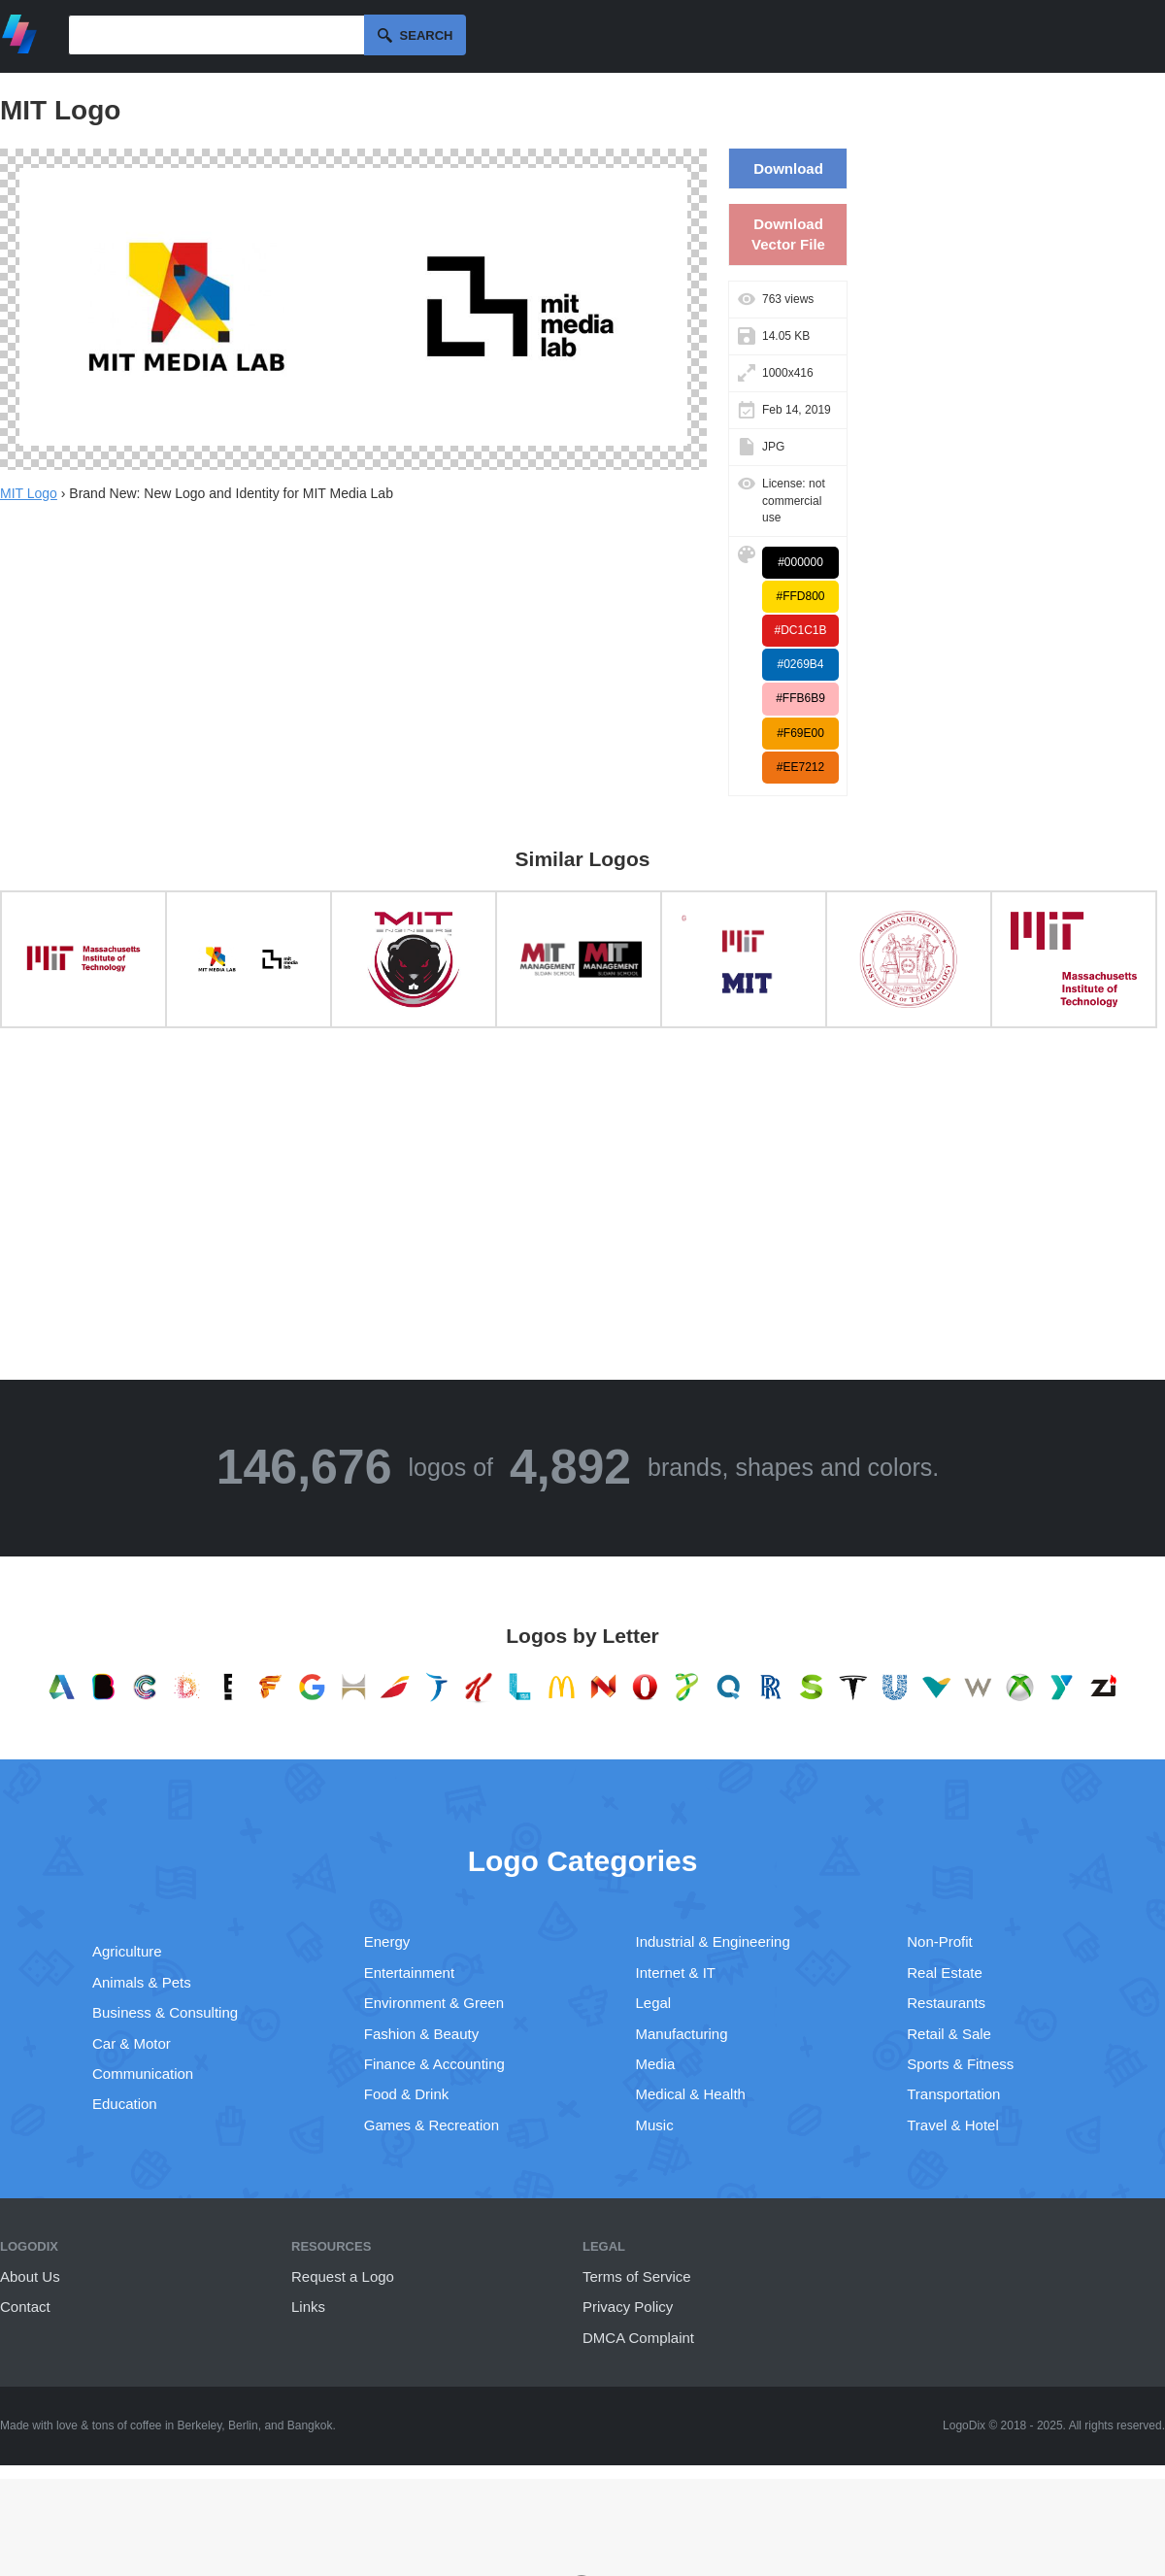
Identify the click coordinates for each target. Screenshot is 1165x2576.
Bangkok (310, 2425)
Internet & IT (676, 1972)
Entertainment (409, 1972)
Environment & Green (434, 2002)
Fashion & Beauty (421, 2033)
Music (655, 2125)
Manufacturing (682, 2033)
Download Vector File (788, 234)
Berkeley (200, 2425)
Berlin (243, 2425)
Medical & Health (691, 2094)
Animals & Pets (141, 1982)
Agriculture (127, 1951)
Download (788, 168)
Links (308, 2306)
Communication (142, 2073)
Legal (654, 2002)
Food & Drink (406, 2094)
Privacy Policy (627, 2306)
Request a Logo (342, 2276)
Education (124, 2103)
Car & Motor (131, 2043)
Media (656, 2064)
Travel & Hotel (952, 2125)
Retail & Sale (949, 2033)
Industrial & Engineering (713, 1941)
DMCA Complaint (638, 2337)
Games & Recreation (431, 2125)
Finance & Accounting (434, 2064)
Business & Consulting (165, 2012)
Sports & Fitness (960, 2064)
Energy (387, 1941)
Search (426, 35)
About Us (30, 2276)
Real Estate (944, 1972)
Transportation (953, 2094)
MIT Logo (28, 493)
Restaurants (946, 2002)
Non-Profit (940, 1941)
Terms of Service (636, 2276)
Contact (25, 2306)
